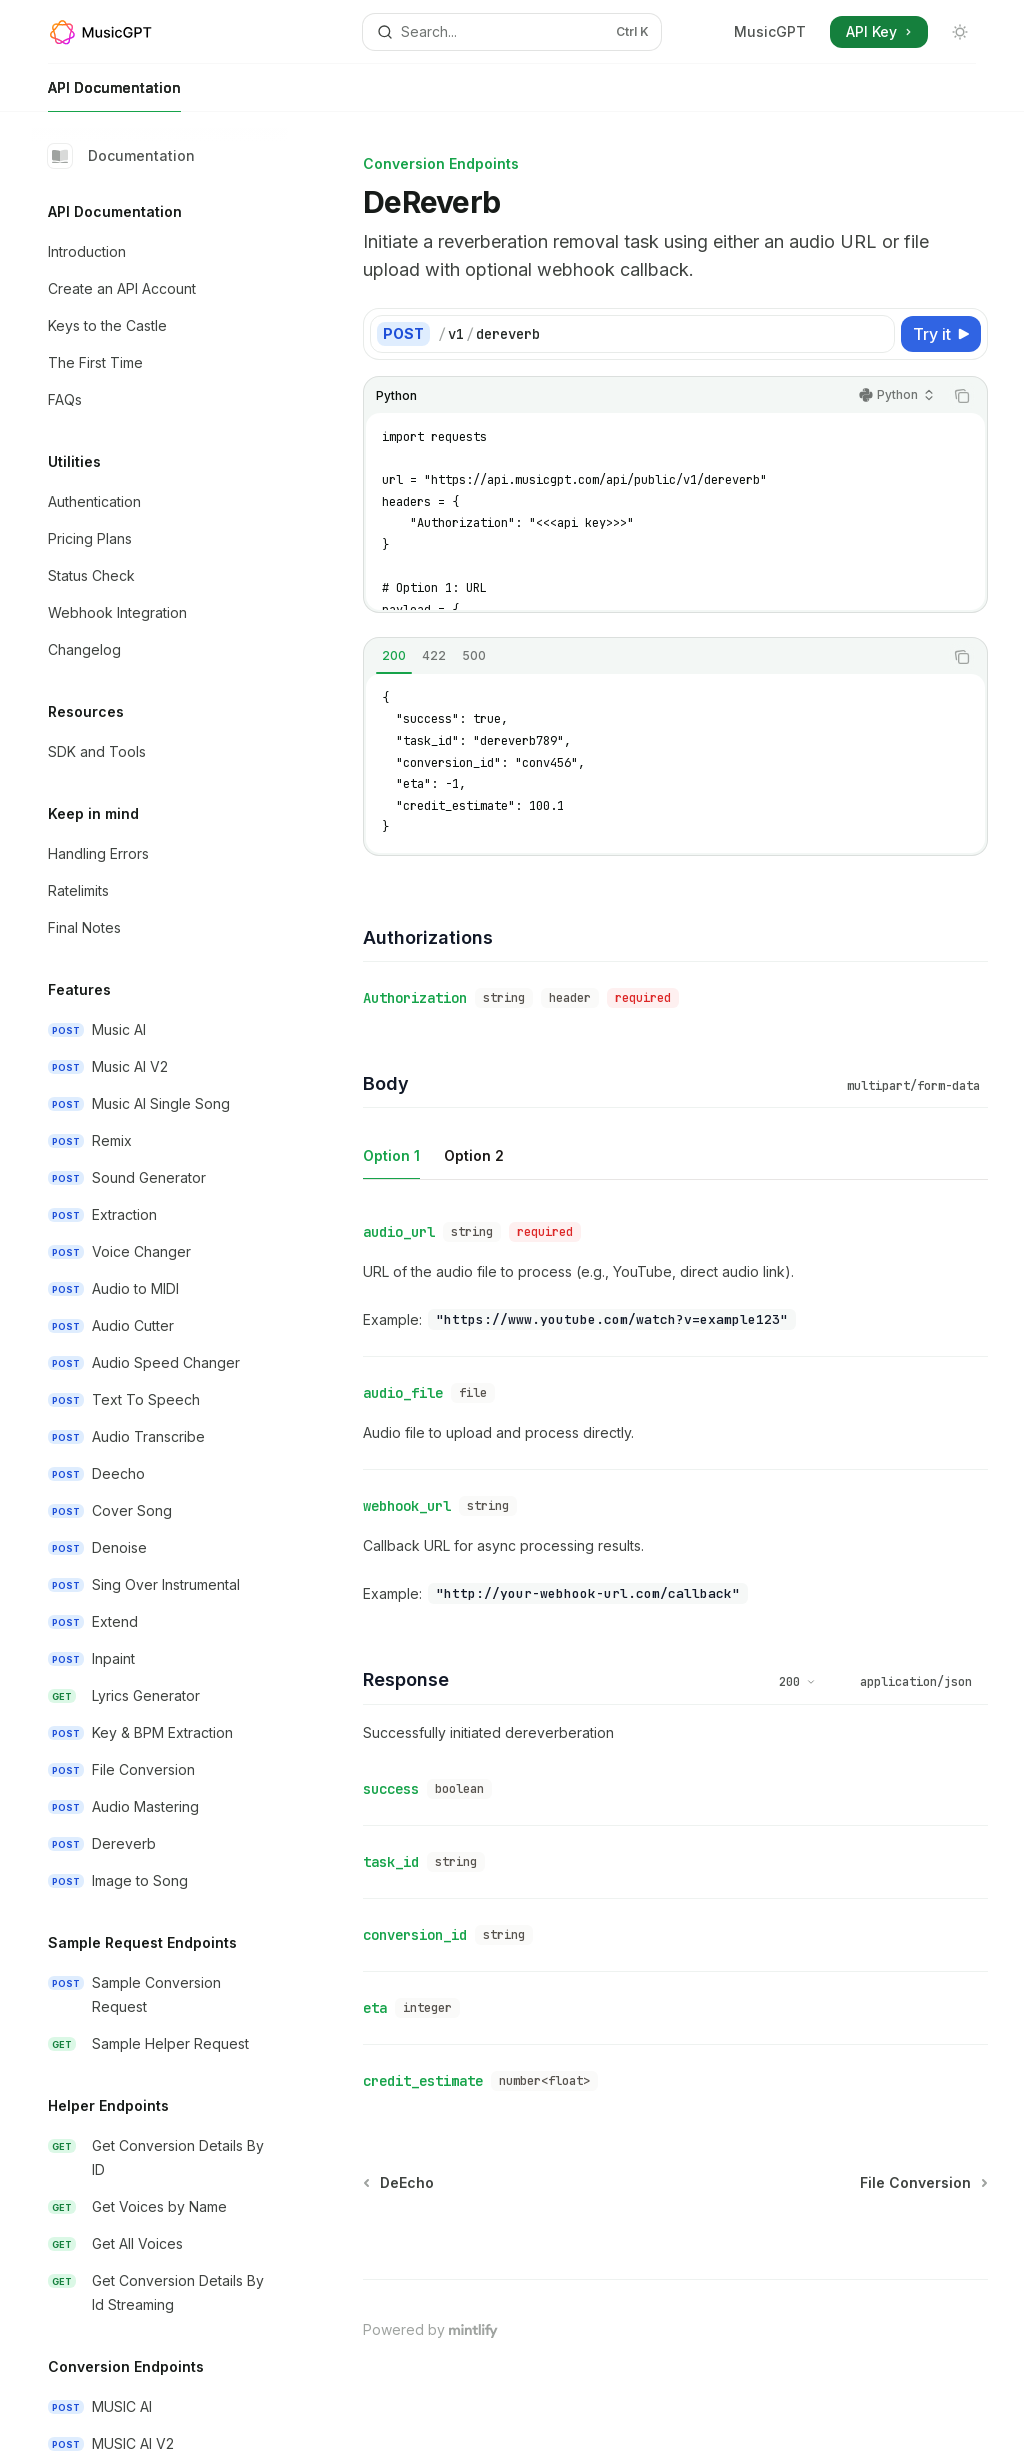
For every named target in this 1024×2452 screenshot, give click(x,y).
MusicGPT (770, 31)
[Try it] (941, 334)
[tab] (394, 656)
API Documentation (114, 95)
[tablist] (653, 657)
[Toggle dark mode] (960, 32)
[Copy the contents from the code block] (962, 396)
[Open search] (512, 32)
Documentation (121, 156)
